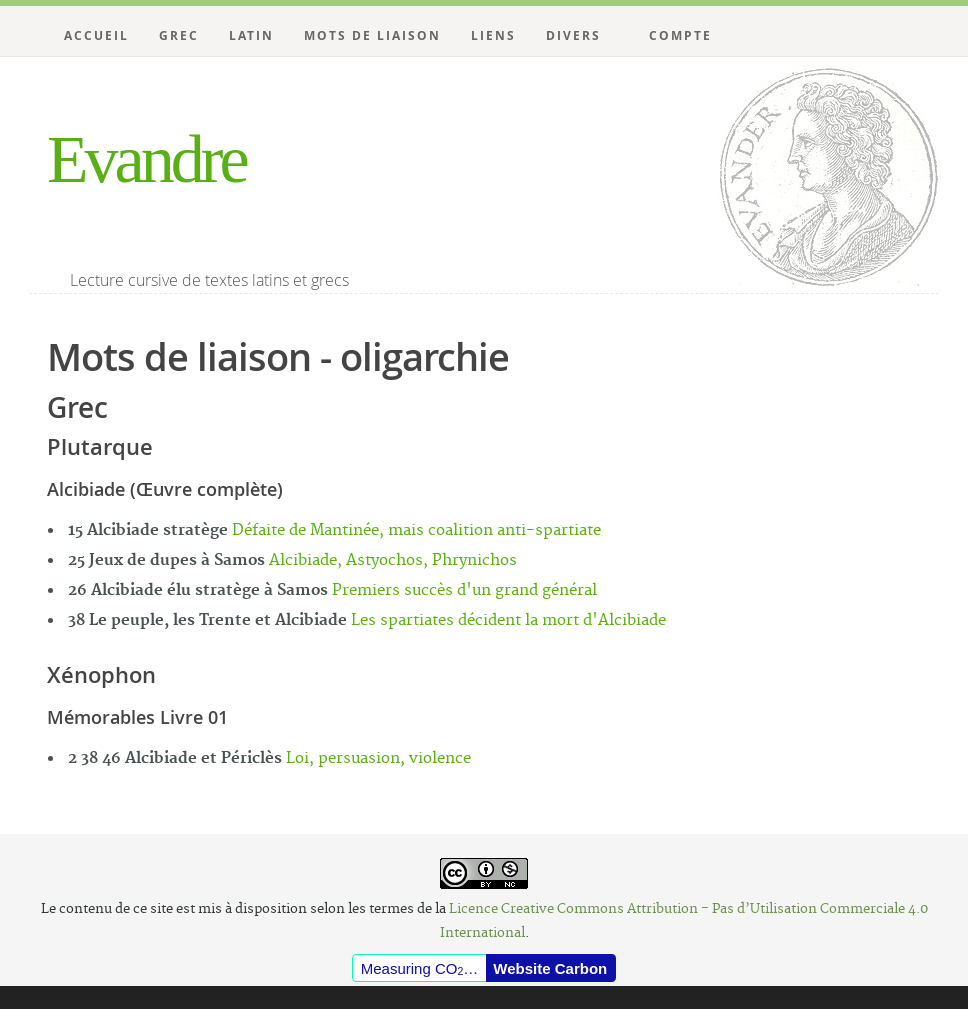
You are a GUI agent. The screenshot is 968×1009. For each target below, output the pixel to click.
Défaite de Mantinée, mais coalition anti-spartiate (416, 530)
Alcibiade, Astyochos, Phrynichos (393, 560)
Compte (680, 35)
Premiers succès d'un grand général (464, 590)
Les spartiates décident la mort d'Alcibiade (508, 620)
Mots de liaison (372, 35)
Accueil (96, 35)
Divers (573, 35)
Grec (179, 35)
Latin (251, 35)
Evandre (146, 159)
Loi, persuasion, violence (378, 758)
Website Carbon (550, 968)
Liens (493, 35)
